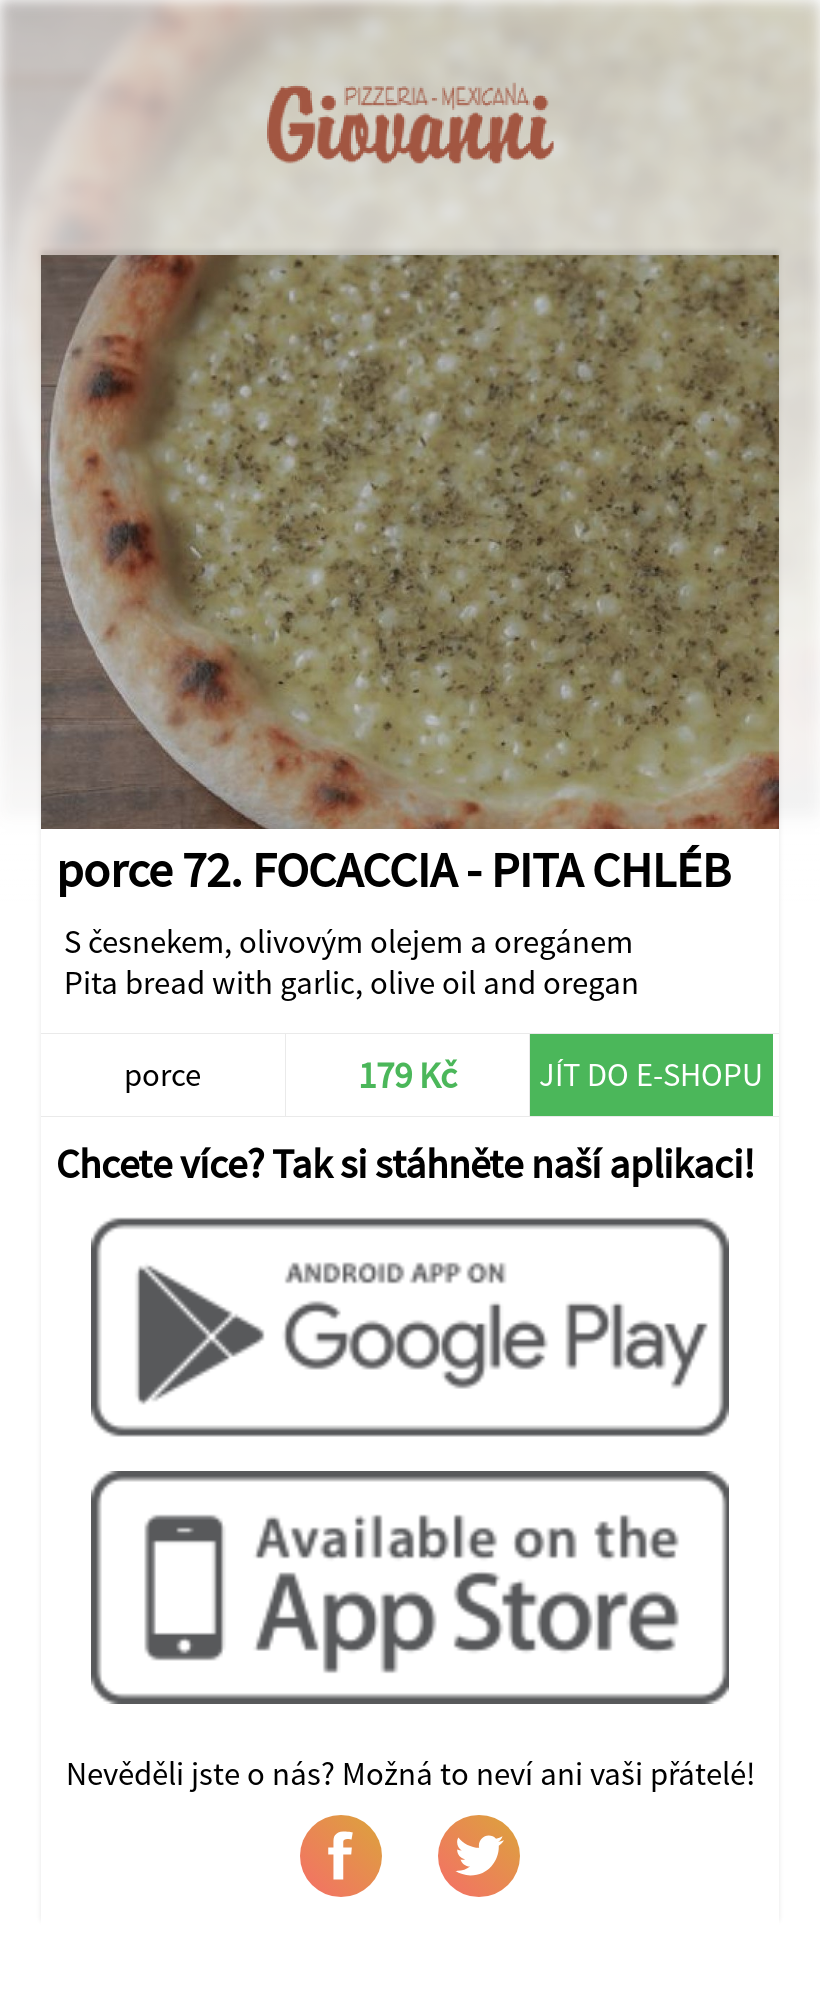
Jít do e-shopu (651, 1074)
